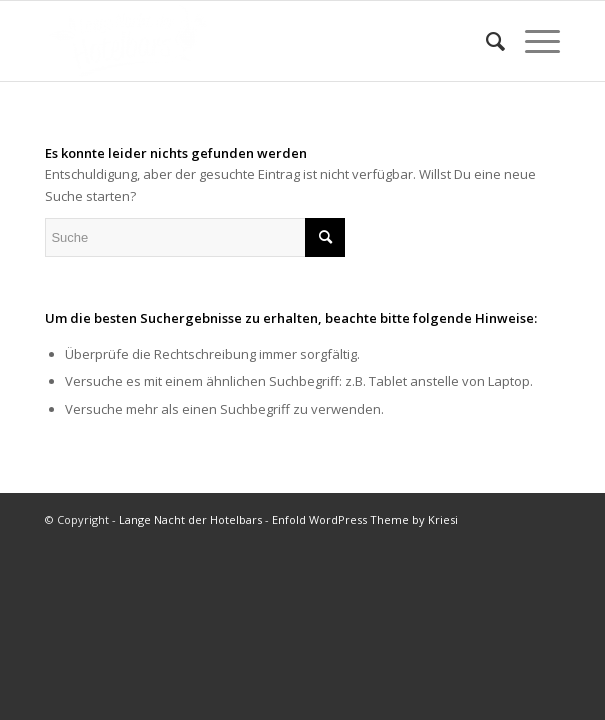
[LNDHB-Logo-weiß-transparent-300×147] (250, 41)
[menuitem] (485, 41)
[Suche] (485, 41)
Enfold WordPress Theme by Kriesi (365, 519)
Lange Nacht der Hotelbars (190, 519)
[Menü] (532, 41)
